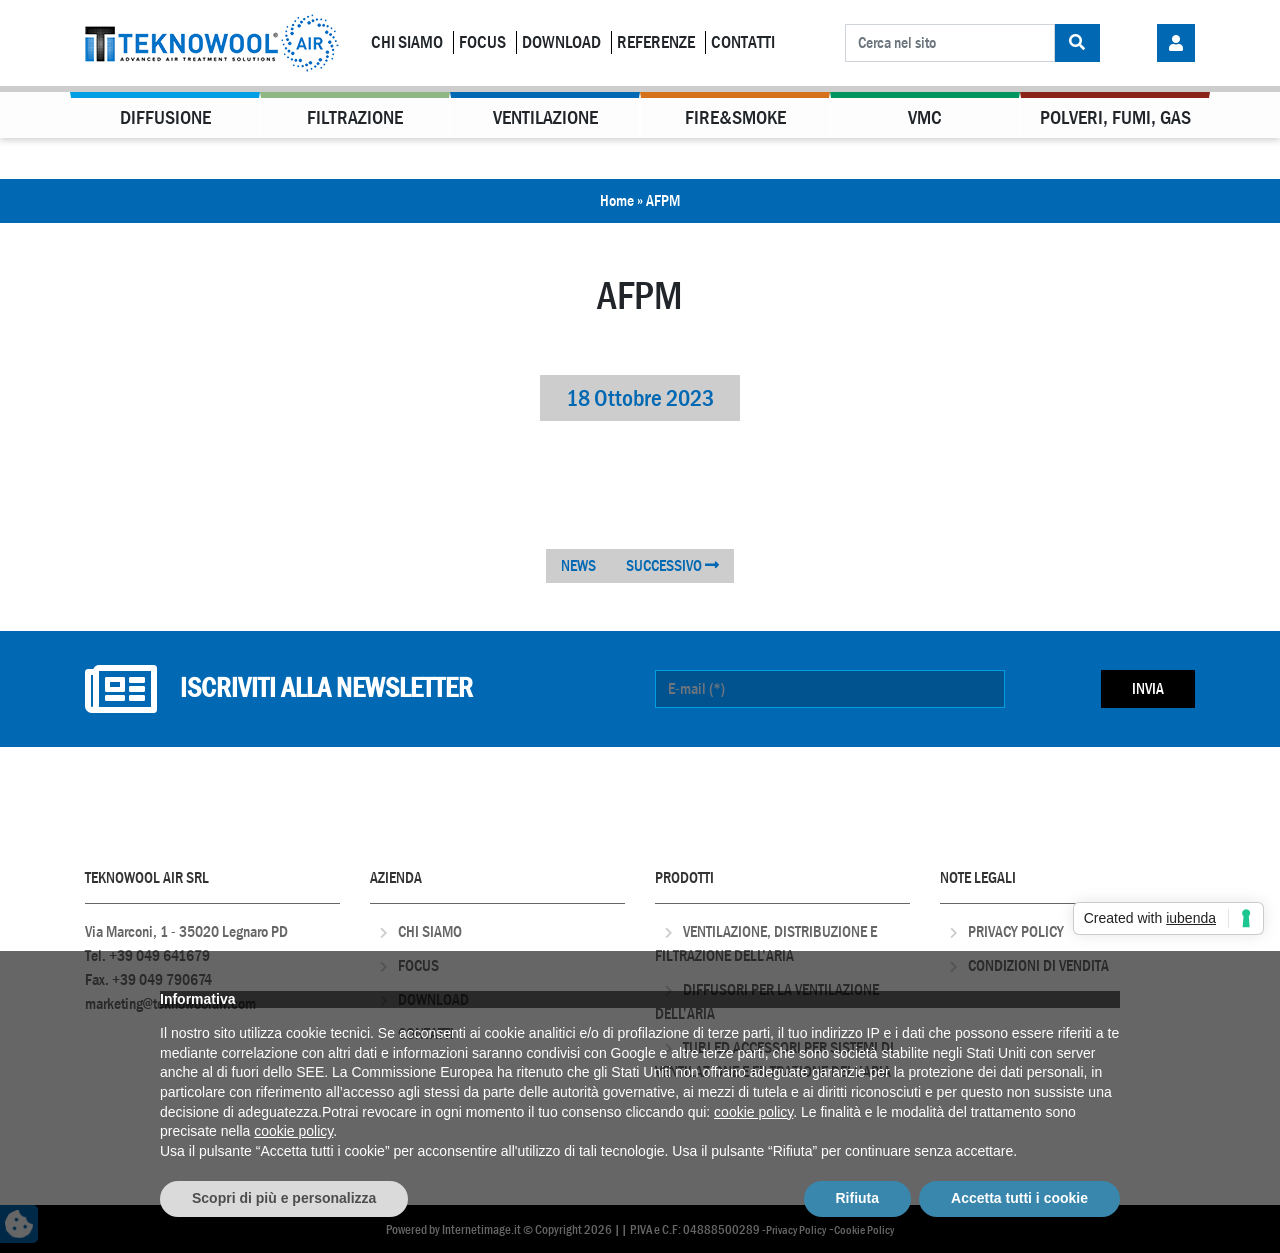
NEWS (578, 565)
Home (617, 200)
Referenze (656, 42)
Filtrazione (355, 117)
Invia (1148, 688)
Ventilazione (545, 117)
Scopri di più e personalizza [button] (284, 1198)
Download (561, 42)
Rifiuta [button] (858, 1198)
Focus (482, 42)
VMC (925, 117)
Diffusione (165, 117)
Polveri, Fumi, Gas (1115, 117)
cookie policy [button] (753, 1112)
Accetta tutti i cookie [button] (1019, 1198)
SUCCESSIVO (672, 565)
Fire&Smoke (735, 117)
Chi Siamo (407, 42)
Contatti (743, 42)
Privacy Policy (1016, 931)
